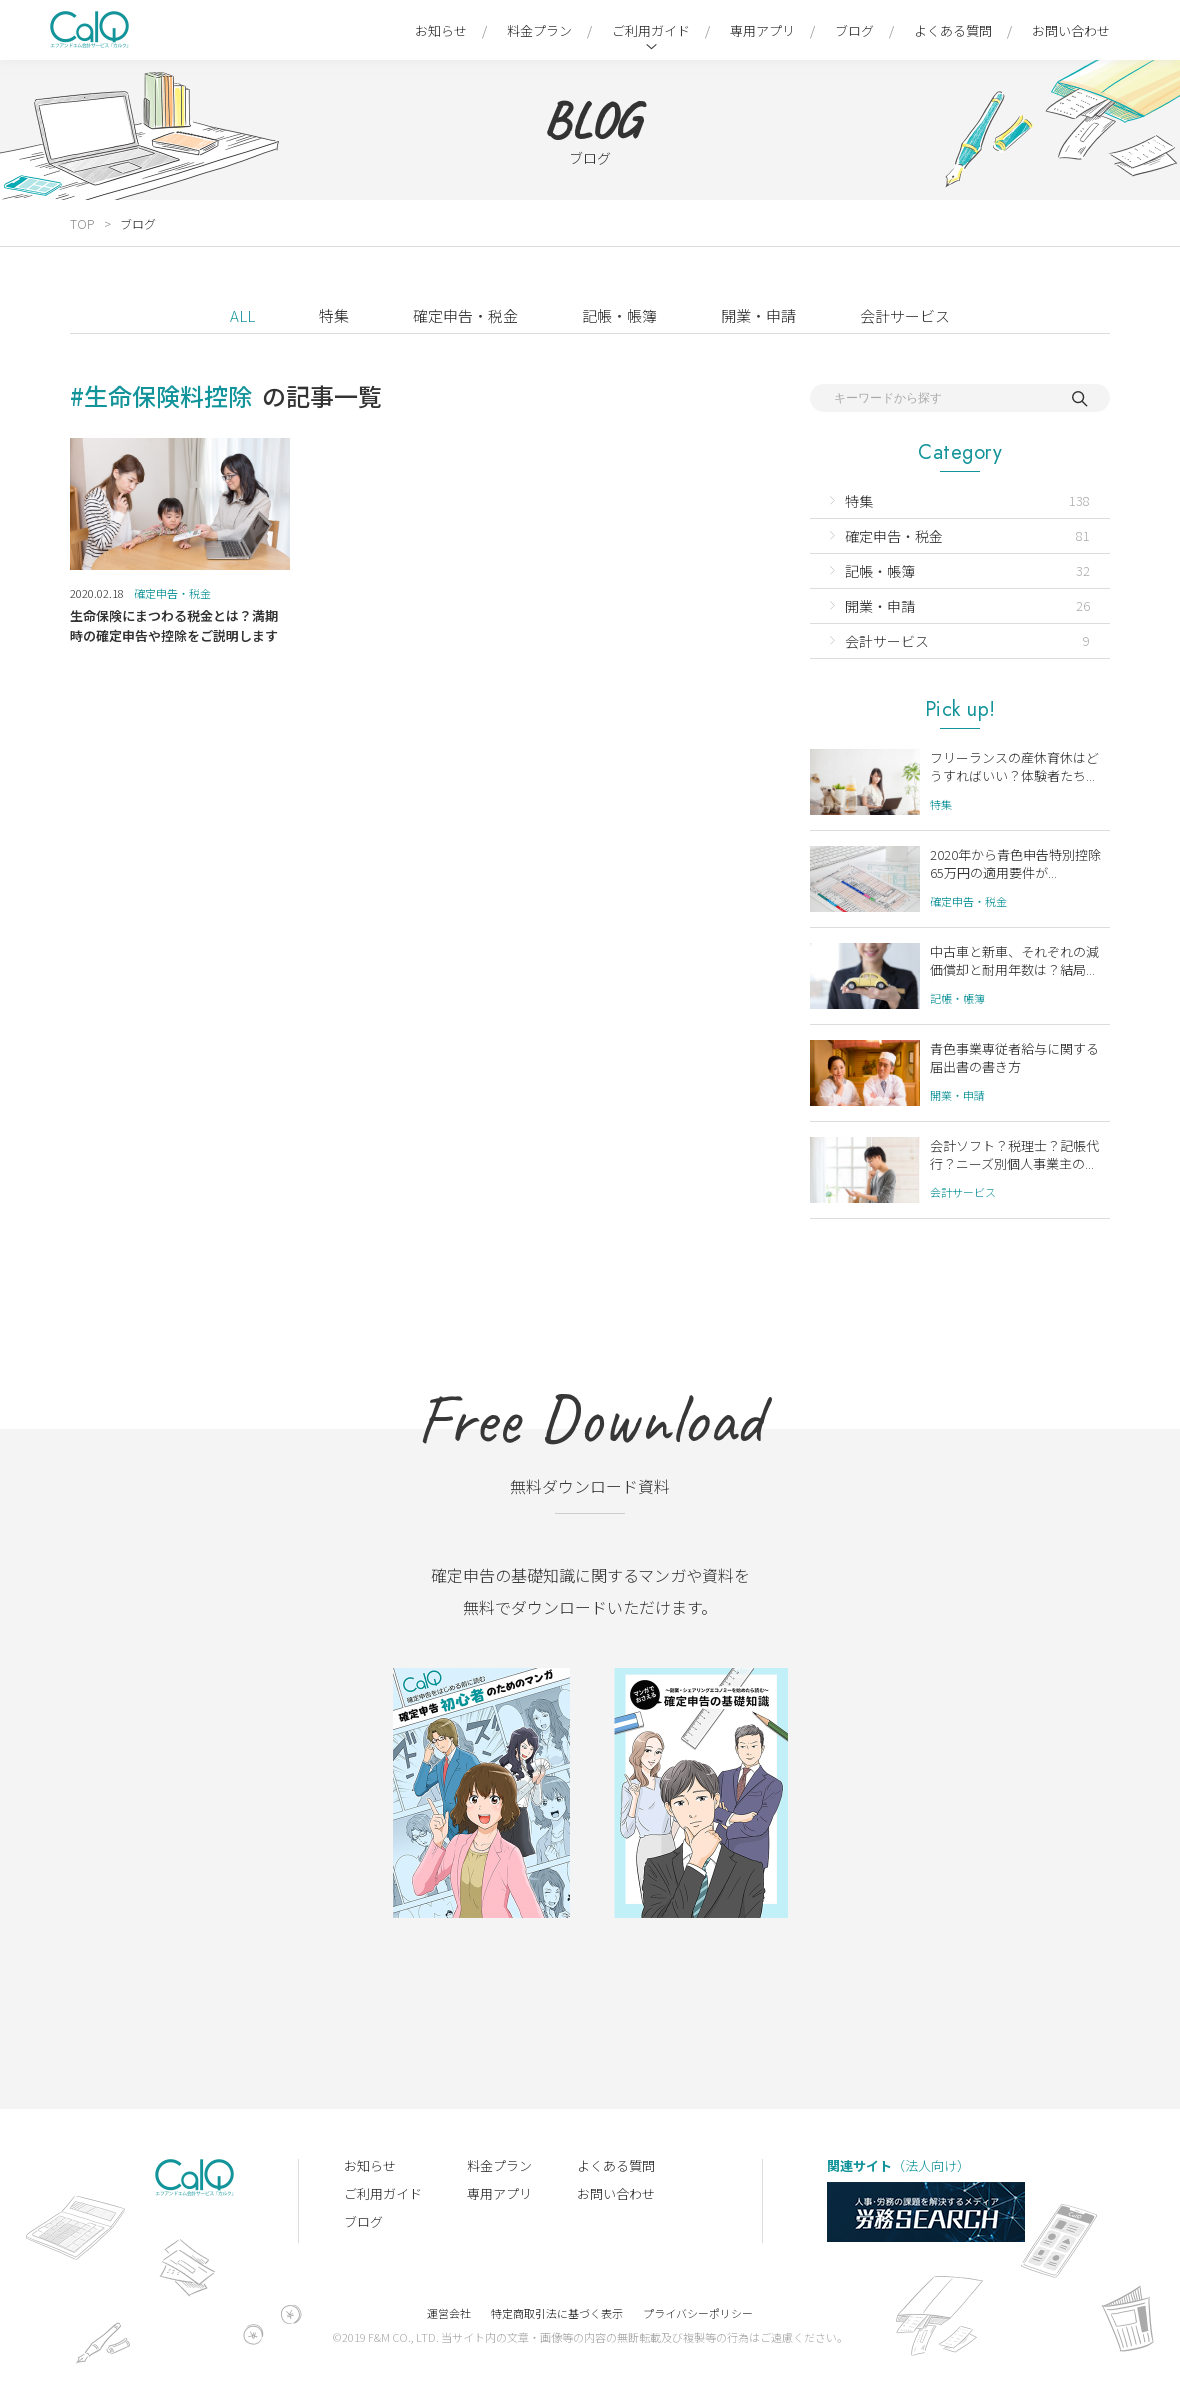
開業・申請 (758, 315)
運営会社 (449, 2313)
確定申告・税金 (465, 315)
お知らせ (441, 30)
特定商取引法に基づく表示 (557, 2313)
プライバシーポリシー (698, 2313)
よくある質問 (953, 30)
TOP (82, 223)
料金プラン (539, 30)
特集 (334, 315)
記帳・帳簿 (619, 315)
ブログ (854, 30)
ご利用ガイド (651, 30)
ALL (242, 315)
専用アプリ (762, 30)
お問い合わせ (1071, 30)
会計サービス (905, 315)
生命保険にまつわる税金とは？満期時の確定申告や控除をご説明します (174, 625)
